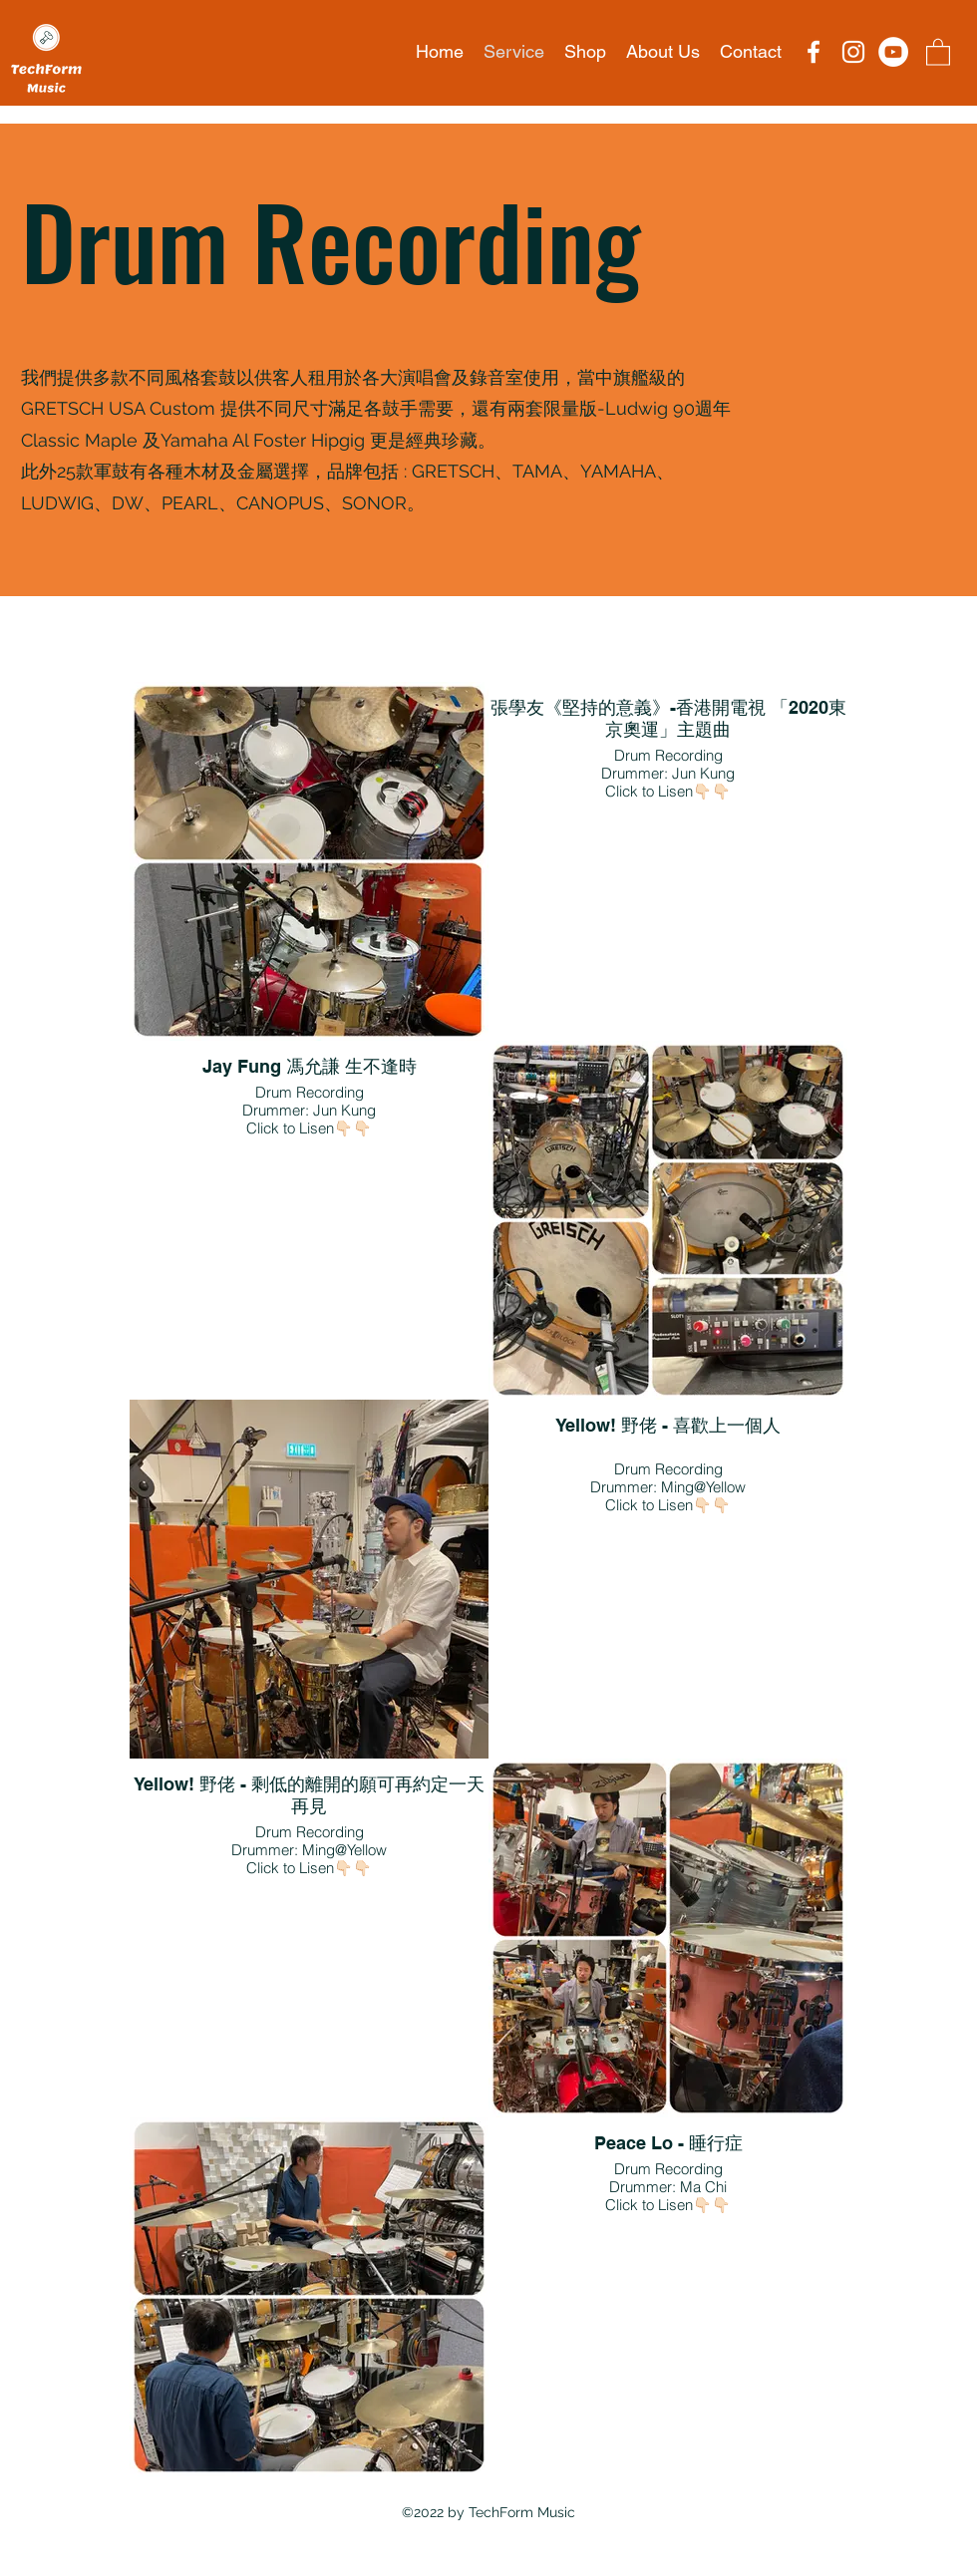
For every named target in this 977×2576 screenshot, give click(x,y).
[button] (938, 51)
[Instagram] (853, 52)
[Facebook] (813, 52)
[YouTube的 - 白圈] (893, 52)
